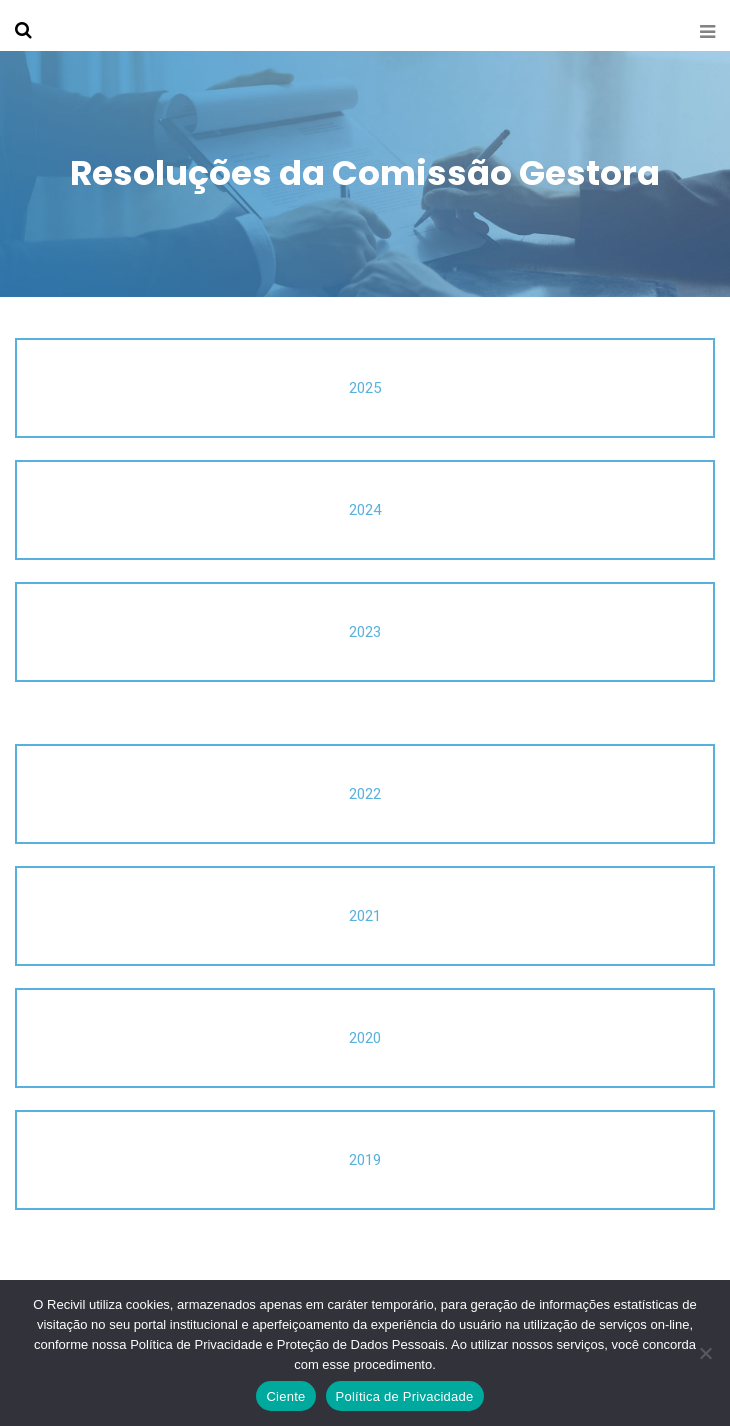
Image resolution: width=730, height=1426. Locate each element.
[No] (705, 1353)
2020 (365, 1038)
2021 (365, 916)
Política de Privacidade (405, 1396)
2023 (365, 632)
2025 (365, 388)
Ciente (285, 1396)
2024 (365, 510)
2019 (365, 1160)
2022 (365, 794)
